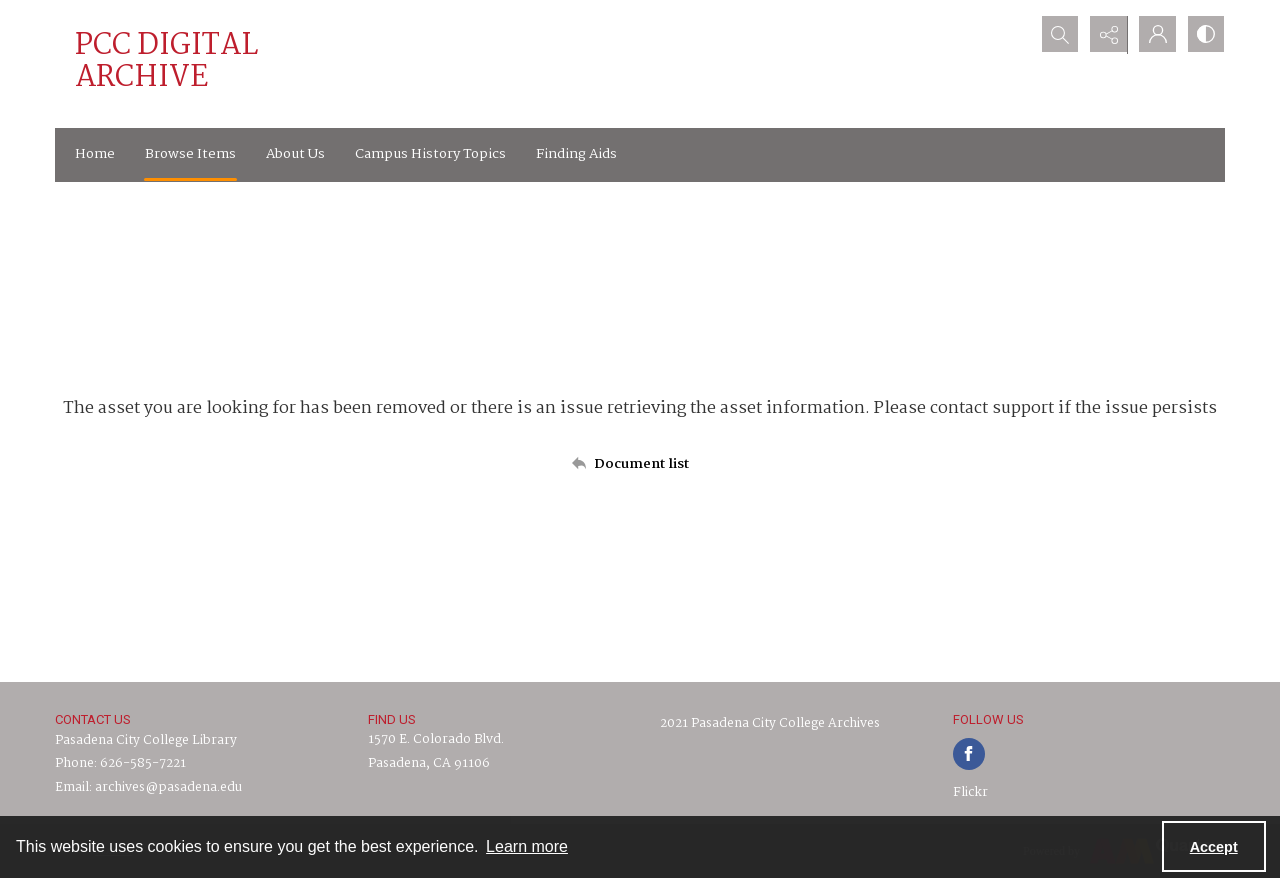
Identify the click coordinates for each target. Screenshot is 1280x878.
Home (95, 154)
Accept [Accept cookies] (1214, 847)
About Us (295, 154)
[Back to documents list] (640, 464)
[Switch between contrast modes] (1205, 35)
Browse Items (190, 154)
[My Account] (1155, 35)
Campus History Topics (430, 154)
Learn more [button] (527, 846)
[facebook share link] (969, 754)
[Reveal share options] (1105, 35)
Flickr (970, 792)
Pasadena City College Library (146, 740)
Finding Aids (576, 154)
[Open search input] (1055, 35)
